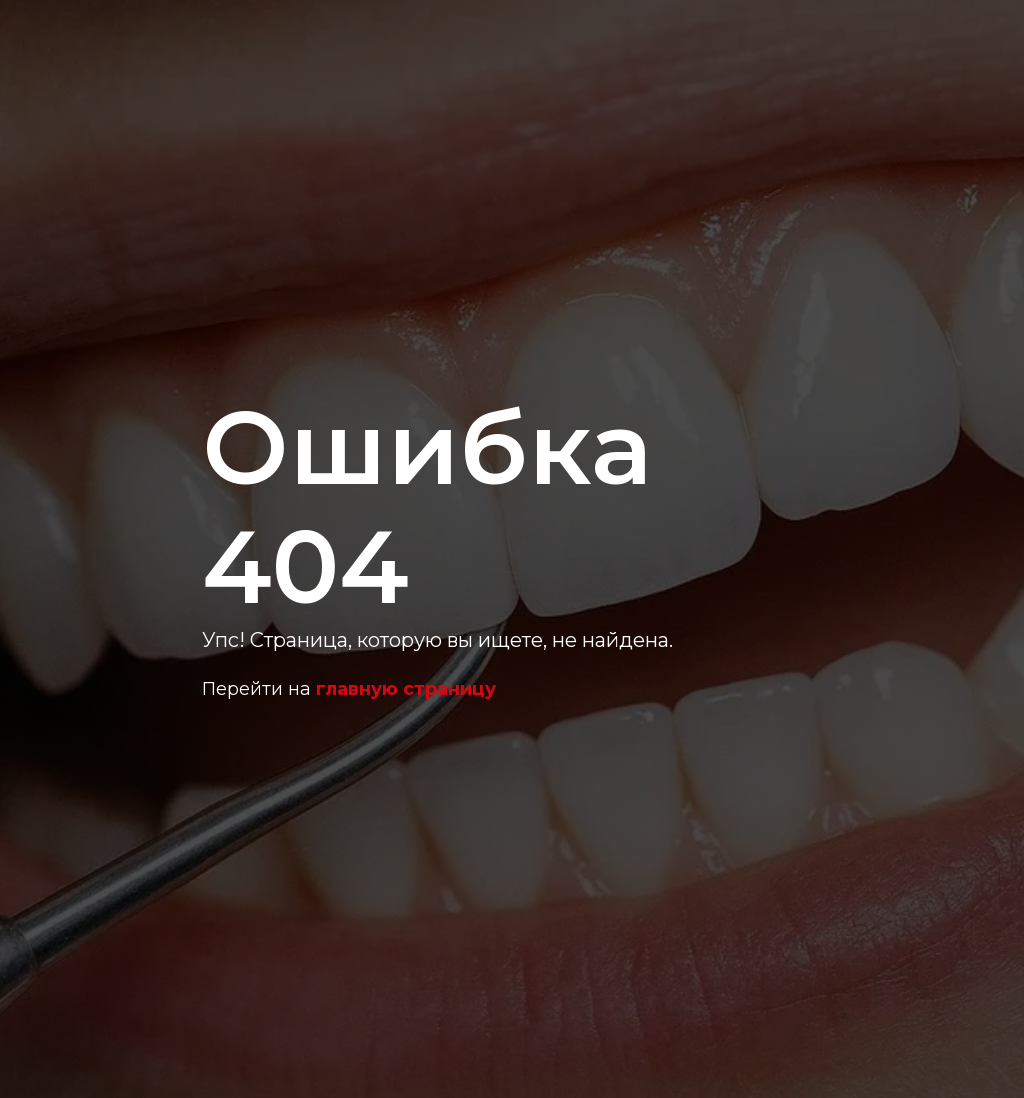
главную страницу (406, 689)
